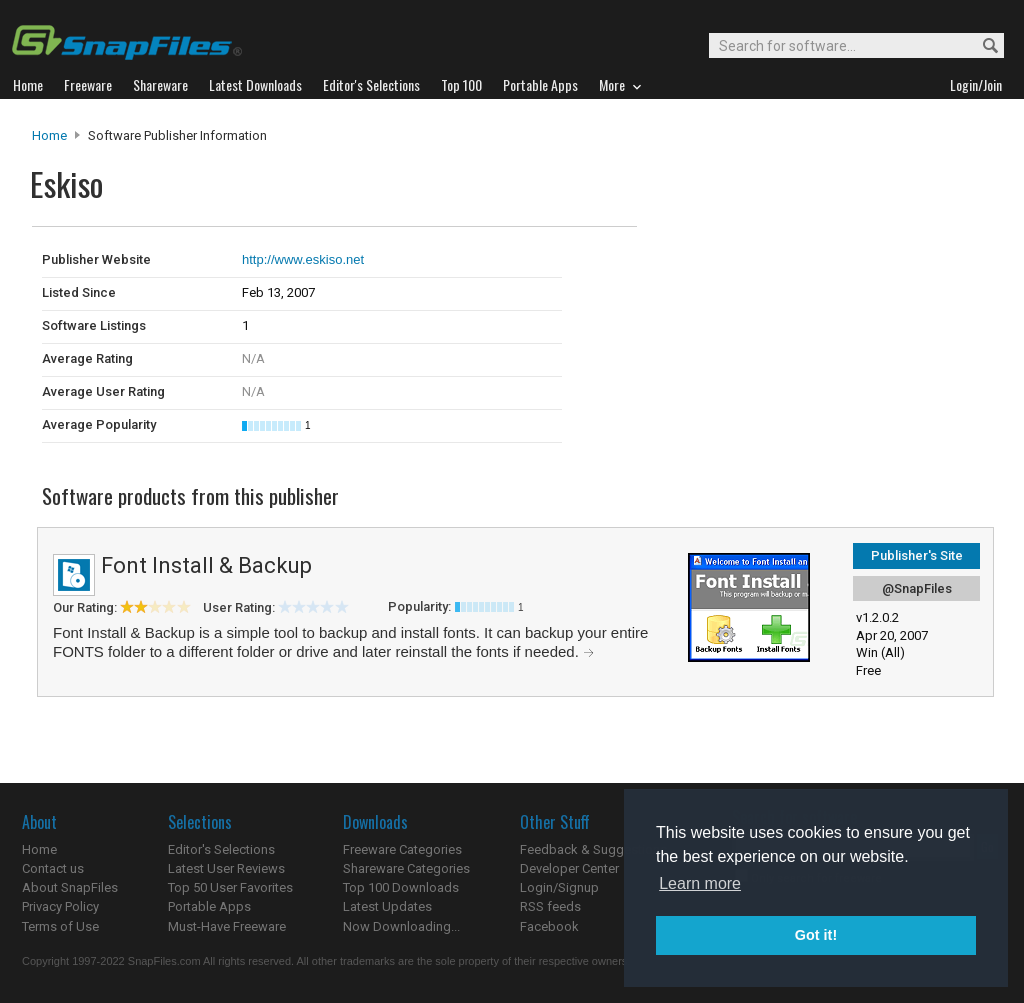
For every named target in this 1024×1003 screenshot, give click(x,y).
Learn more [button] (700, 883)
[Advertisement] (772, 268)
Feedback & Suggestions (593, 849)
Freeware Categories (402, 849)
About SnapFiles (70, 887)
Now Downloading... (401, 926)
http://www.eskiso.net (303, 259)
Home (49, 135)
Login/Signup (559, 887)
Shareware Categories (406, 868)
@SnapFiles (917, 588)
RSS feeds (550, 906)
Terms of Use (60, 926)
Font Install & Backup (206, 565)
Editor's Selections (221, 849)
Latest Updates (387, 906)
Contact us (53, 868)
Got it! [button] (816, 935)
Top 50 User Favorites (230, 887)
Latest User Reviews (226, 868)
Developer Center (569, 868)
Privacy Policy (60, 906)
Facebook (549, 926)
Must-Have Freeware (227, 926)
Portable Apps (209, 906)
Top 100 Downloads (401, 887)
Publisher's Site (917, 555)
